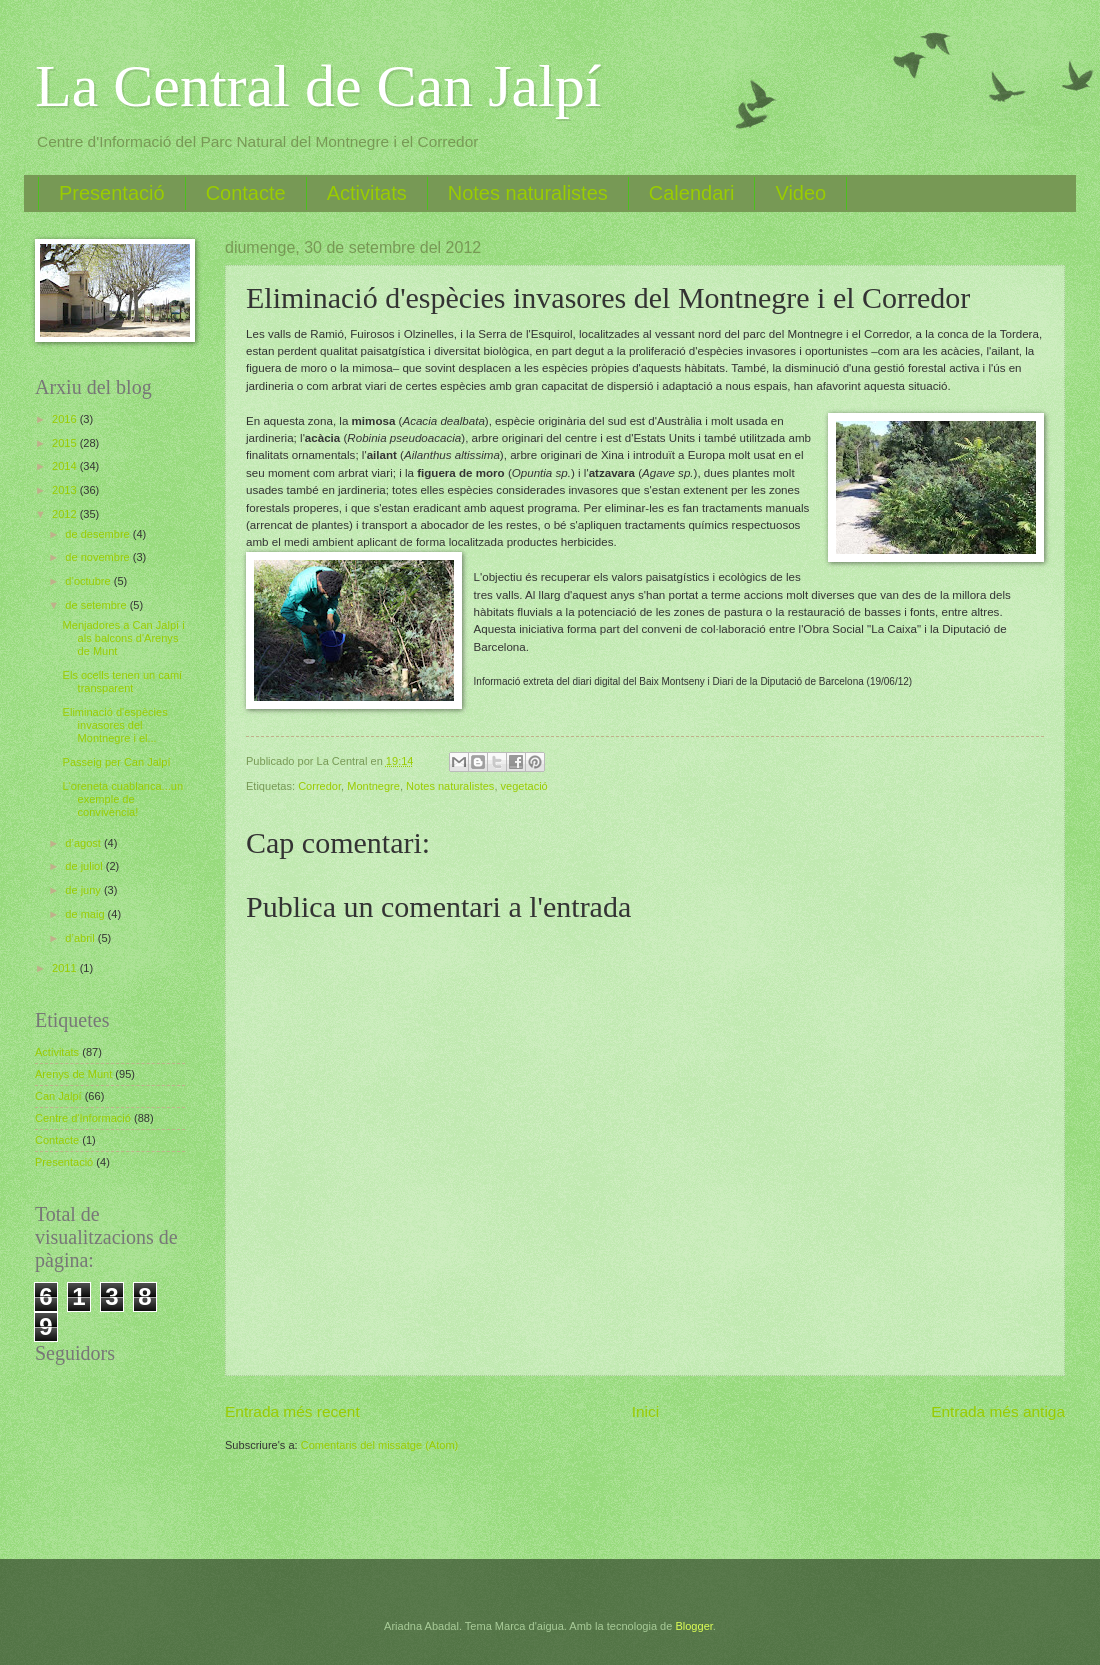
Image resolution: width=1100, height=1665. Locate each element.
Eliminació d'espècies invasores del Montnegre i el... (115, 725)
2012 (66, 514)
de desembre (98, 534)
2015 (66, 443)
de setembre (97, 605)
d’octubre (89, 581)
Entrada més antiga (998, 1411)
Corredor (319, 786)
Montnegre (373, 786)
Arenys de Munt (73, 1074)
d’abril (81, 938)
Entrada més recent (292, 1411)
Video (800, 193)
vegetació (524, 786)
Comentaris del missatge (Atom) (380, 1445)
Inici (645, 1411)
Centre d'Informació (83, 1118)
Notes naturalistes (528, 193)
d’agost (84, 843)
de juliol (85, 866)
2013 (66, 490)
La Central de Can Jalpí (318, 86)
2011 (66, 968)
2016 (66, 419)
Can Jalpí (58, 1096)
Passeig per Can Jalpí (117, 762)
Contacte (246, 193)
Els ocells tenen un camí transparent (123, 681)
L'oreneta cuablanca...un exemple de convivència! (123, 799)
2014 (66, 466)
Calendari (692, 193)
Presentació (112, 193)
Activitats (367, 193)
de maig (86, 914)
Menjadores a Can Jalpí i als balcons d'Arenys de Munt (124, 638)
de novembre (98, 557)
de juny (84, 890)
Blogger (693, 1626)
